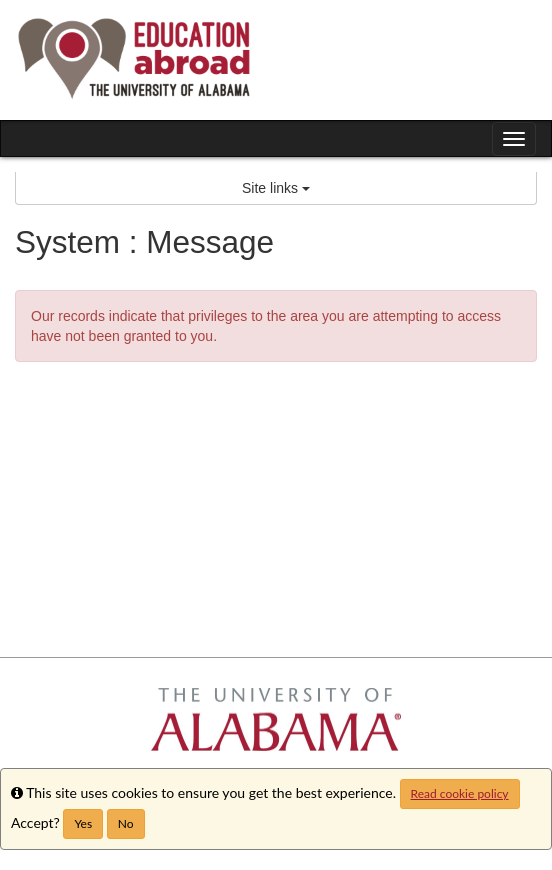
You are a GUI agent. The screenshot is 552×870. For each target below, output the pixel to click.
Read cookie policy (460, 793)
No (126, 823)
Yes (83, 823)
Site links (276, 188)
